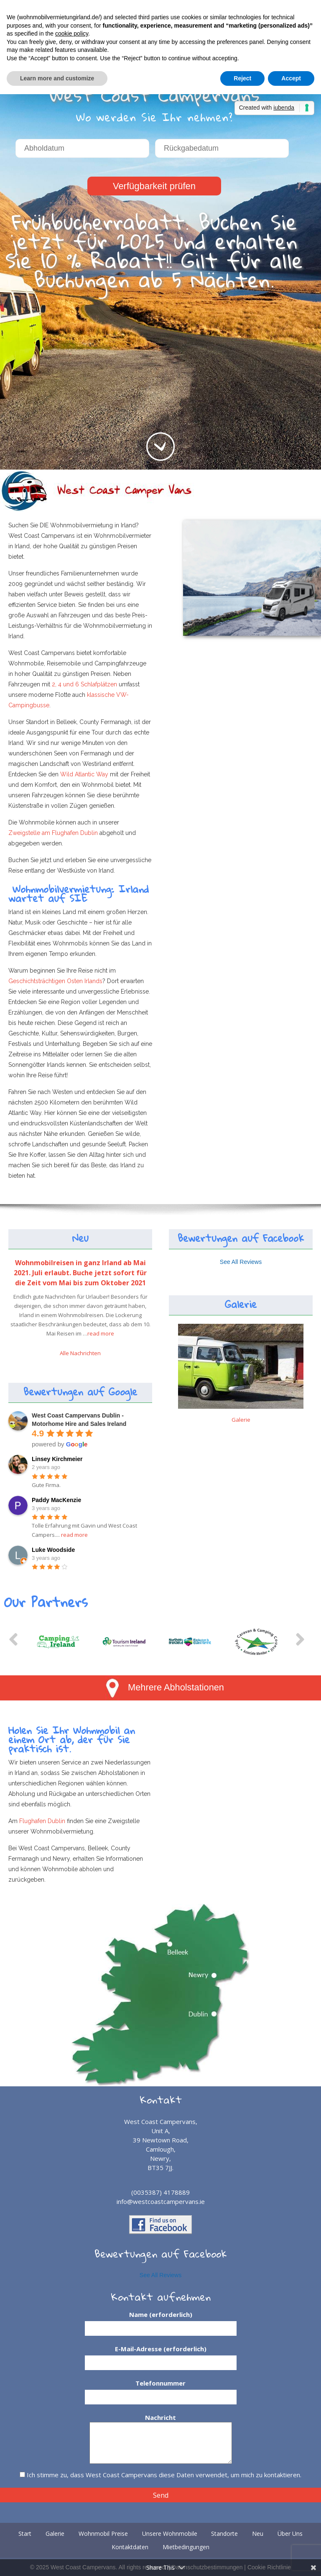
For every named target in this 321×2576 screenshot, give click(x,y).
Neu (80, 1238)
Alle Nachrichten (80, 1353)
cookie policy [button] (71, 33)
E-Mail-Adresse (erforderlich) (161, 2356)
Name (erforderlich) (161, 2321)
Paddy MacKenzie (56, 1500)
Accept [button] (291, 78)
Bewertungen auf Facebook (241, 1238)
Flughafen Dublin (42, 1821)
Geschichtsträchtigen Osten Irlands (55, 981)
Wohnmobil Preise (103, 2533)
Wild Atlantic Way (84, 774)
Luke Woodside (53, 1549)
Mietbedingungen (186, 2547)
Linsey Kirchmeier (57, 1459)
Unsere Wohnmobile (169, 2533)
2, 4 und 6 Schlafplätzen (84, 684)
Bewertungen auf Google (80, 1391)
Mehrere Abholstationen (164, 1687)
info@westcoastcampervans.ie (161, 2201)
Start (24, 2533)
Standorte (224, 2533)
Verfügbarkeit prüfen (154, 186)
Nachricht (160, 2422)
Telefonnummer (161, 2390)
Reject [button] (242, 78)
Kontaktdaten (130, 2547)
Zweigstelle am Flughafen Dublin (53, 833)
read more (100, 1333)
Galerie (241, 1304)
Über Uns (290, 2533)
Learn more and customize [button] (57, 78)
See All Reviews (241, 1261)
